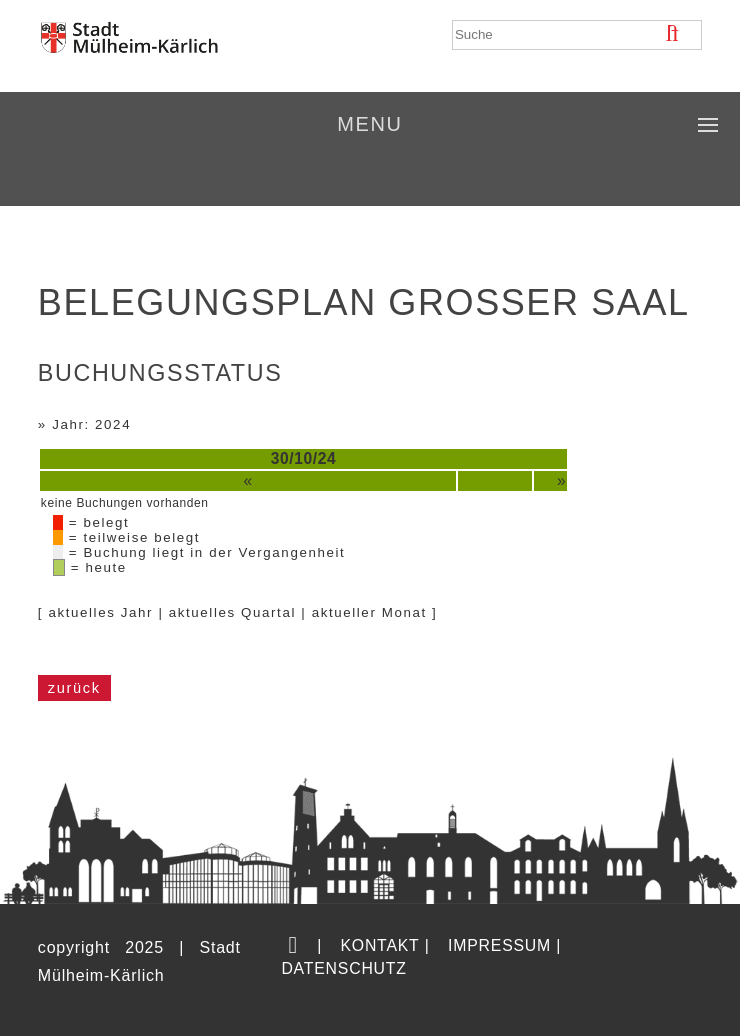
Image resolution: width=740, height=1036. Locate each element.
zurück (74, 688)
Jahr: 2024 (91, 424)
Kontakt (379, 945)
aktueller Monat (369, 612)
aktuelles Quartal (232, 612)
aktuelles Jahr (100, 612)
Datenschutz (343, 968)
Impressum (499, 945)
